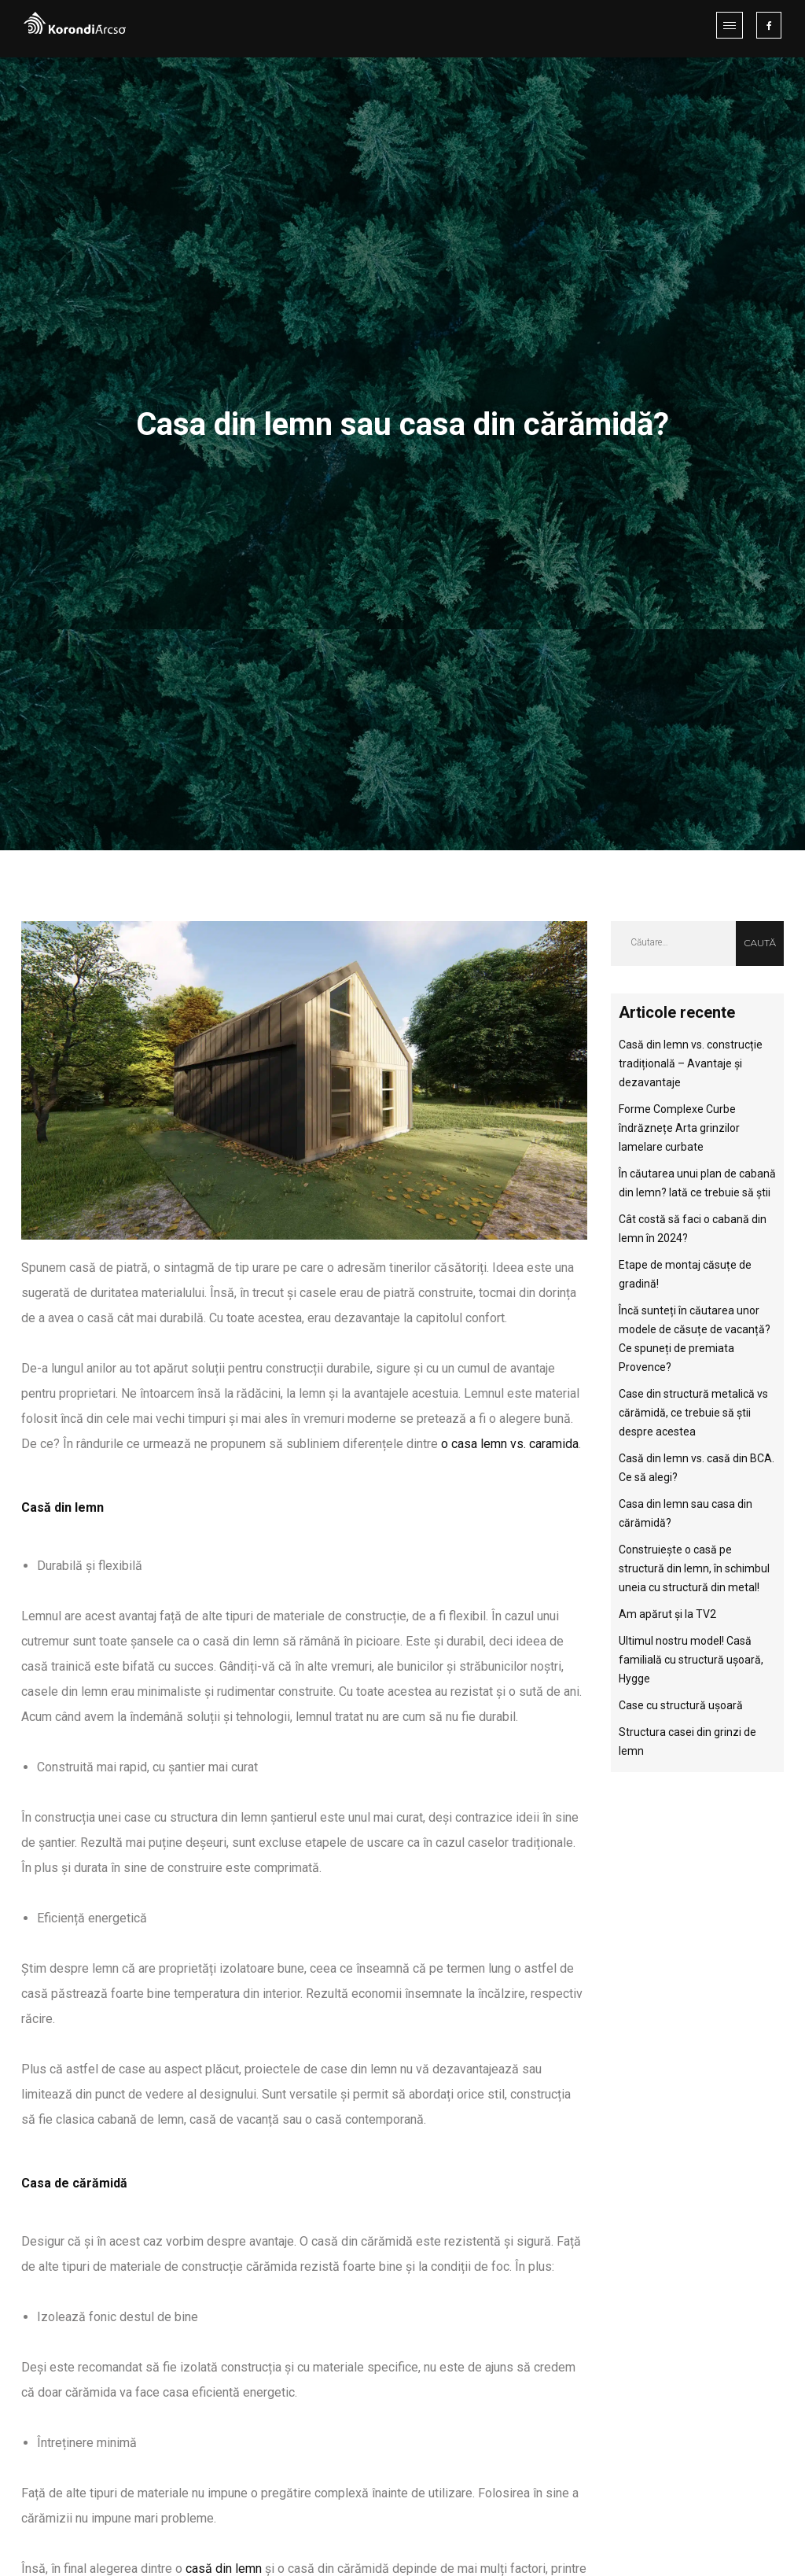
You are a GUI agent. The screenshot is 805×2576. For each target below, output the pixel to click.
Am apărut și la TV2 (667, 1614)
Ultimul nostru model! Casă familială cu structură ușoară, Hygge (691, 1659)
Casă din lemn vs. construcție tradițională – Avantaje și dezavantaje (691, 1063)
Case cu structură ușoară (681, 1705)
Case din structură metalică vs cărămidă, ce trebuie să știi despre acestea (693, 1413)
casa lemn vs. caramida (515, 1443)
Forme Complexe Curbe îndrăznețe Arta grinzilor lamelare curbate (679, 1128)
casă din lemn (224, 2568)
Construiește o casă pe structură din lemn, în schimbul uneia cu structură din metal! (694, 1568)
